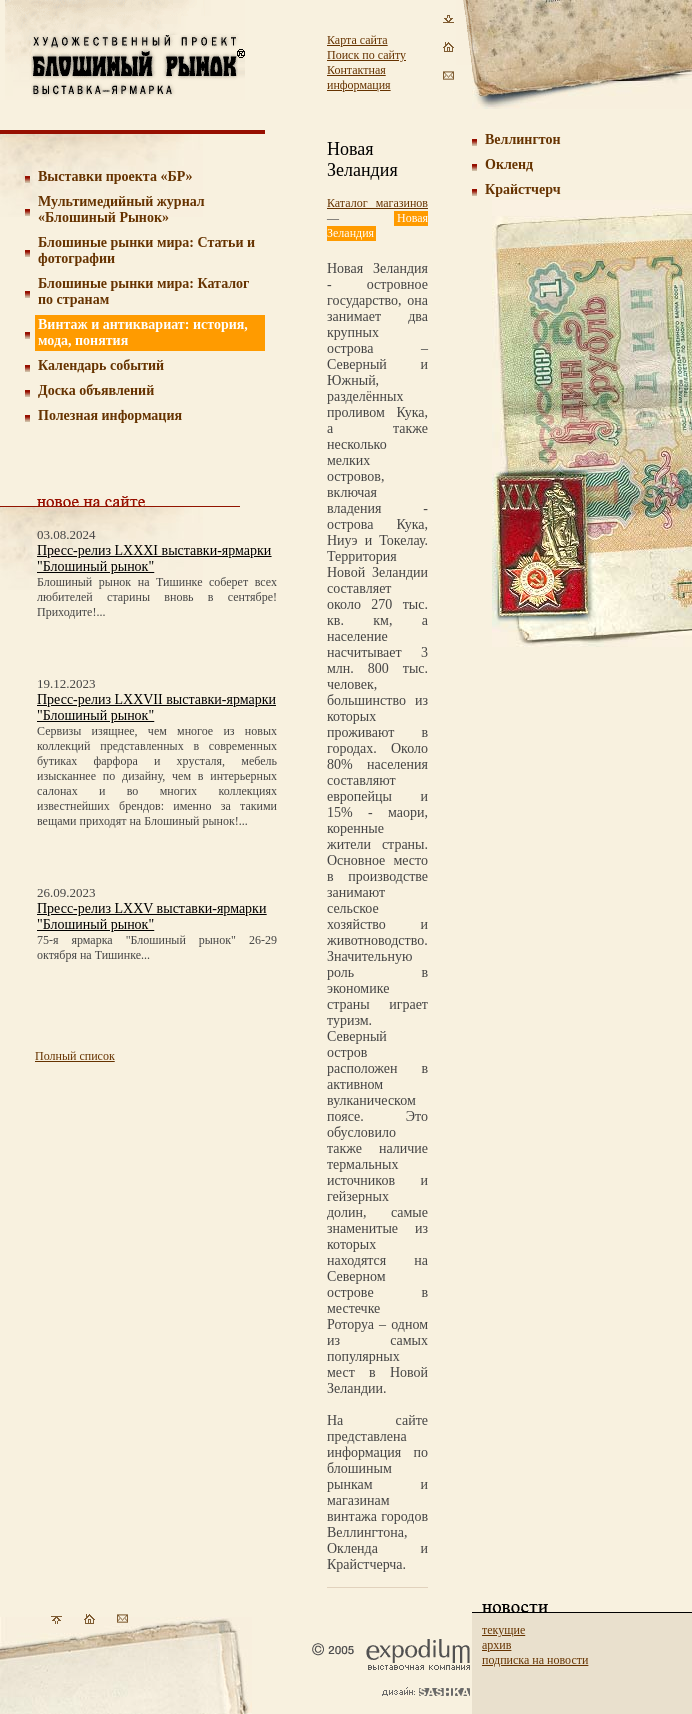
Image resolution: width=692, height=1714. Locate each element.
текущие (503, 1630)
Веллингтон (523, 139)
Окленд (509, 164)
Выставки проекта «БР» (115, 176)
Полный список (75, 1056)
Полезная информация (110, 415)
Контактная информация (359, 77)
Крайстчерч (523, 189)
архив (496, 1645)
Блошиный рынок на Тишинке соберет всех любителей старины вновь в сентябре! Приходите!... (157, 597)
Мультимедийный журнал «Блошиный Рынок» (121, 209)
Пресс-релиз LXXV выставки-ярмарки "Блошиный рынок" (151, 916)
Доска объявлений (96, 390)
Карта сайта (357, 40)
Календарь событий (101, 365)
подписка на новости (535, 1660)
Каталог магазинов (377, 203)
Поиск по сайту (366, 55)
